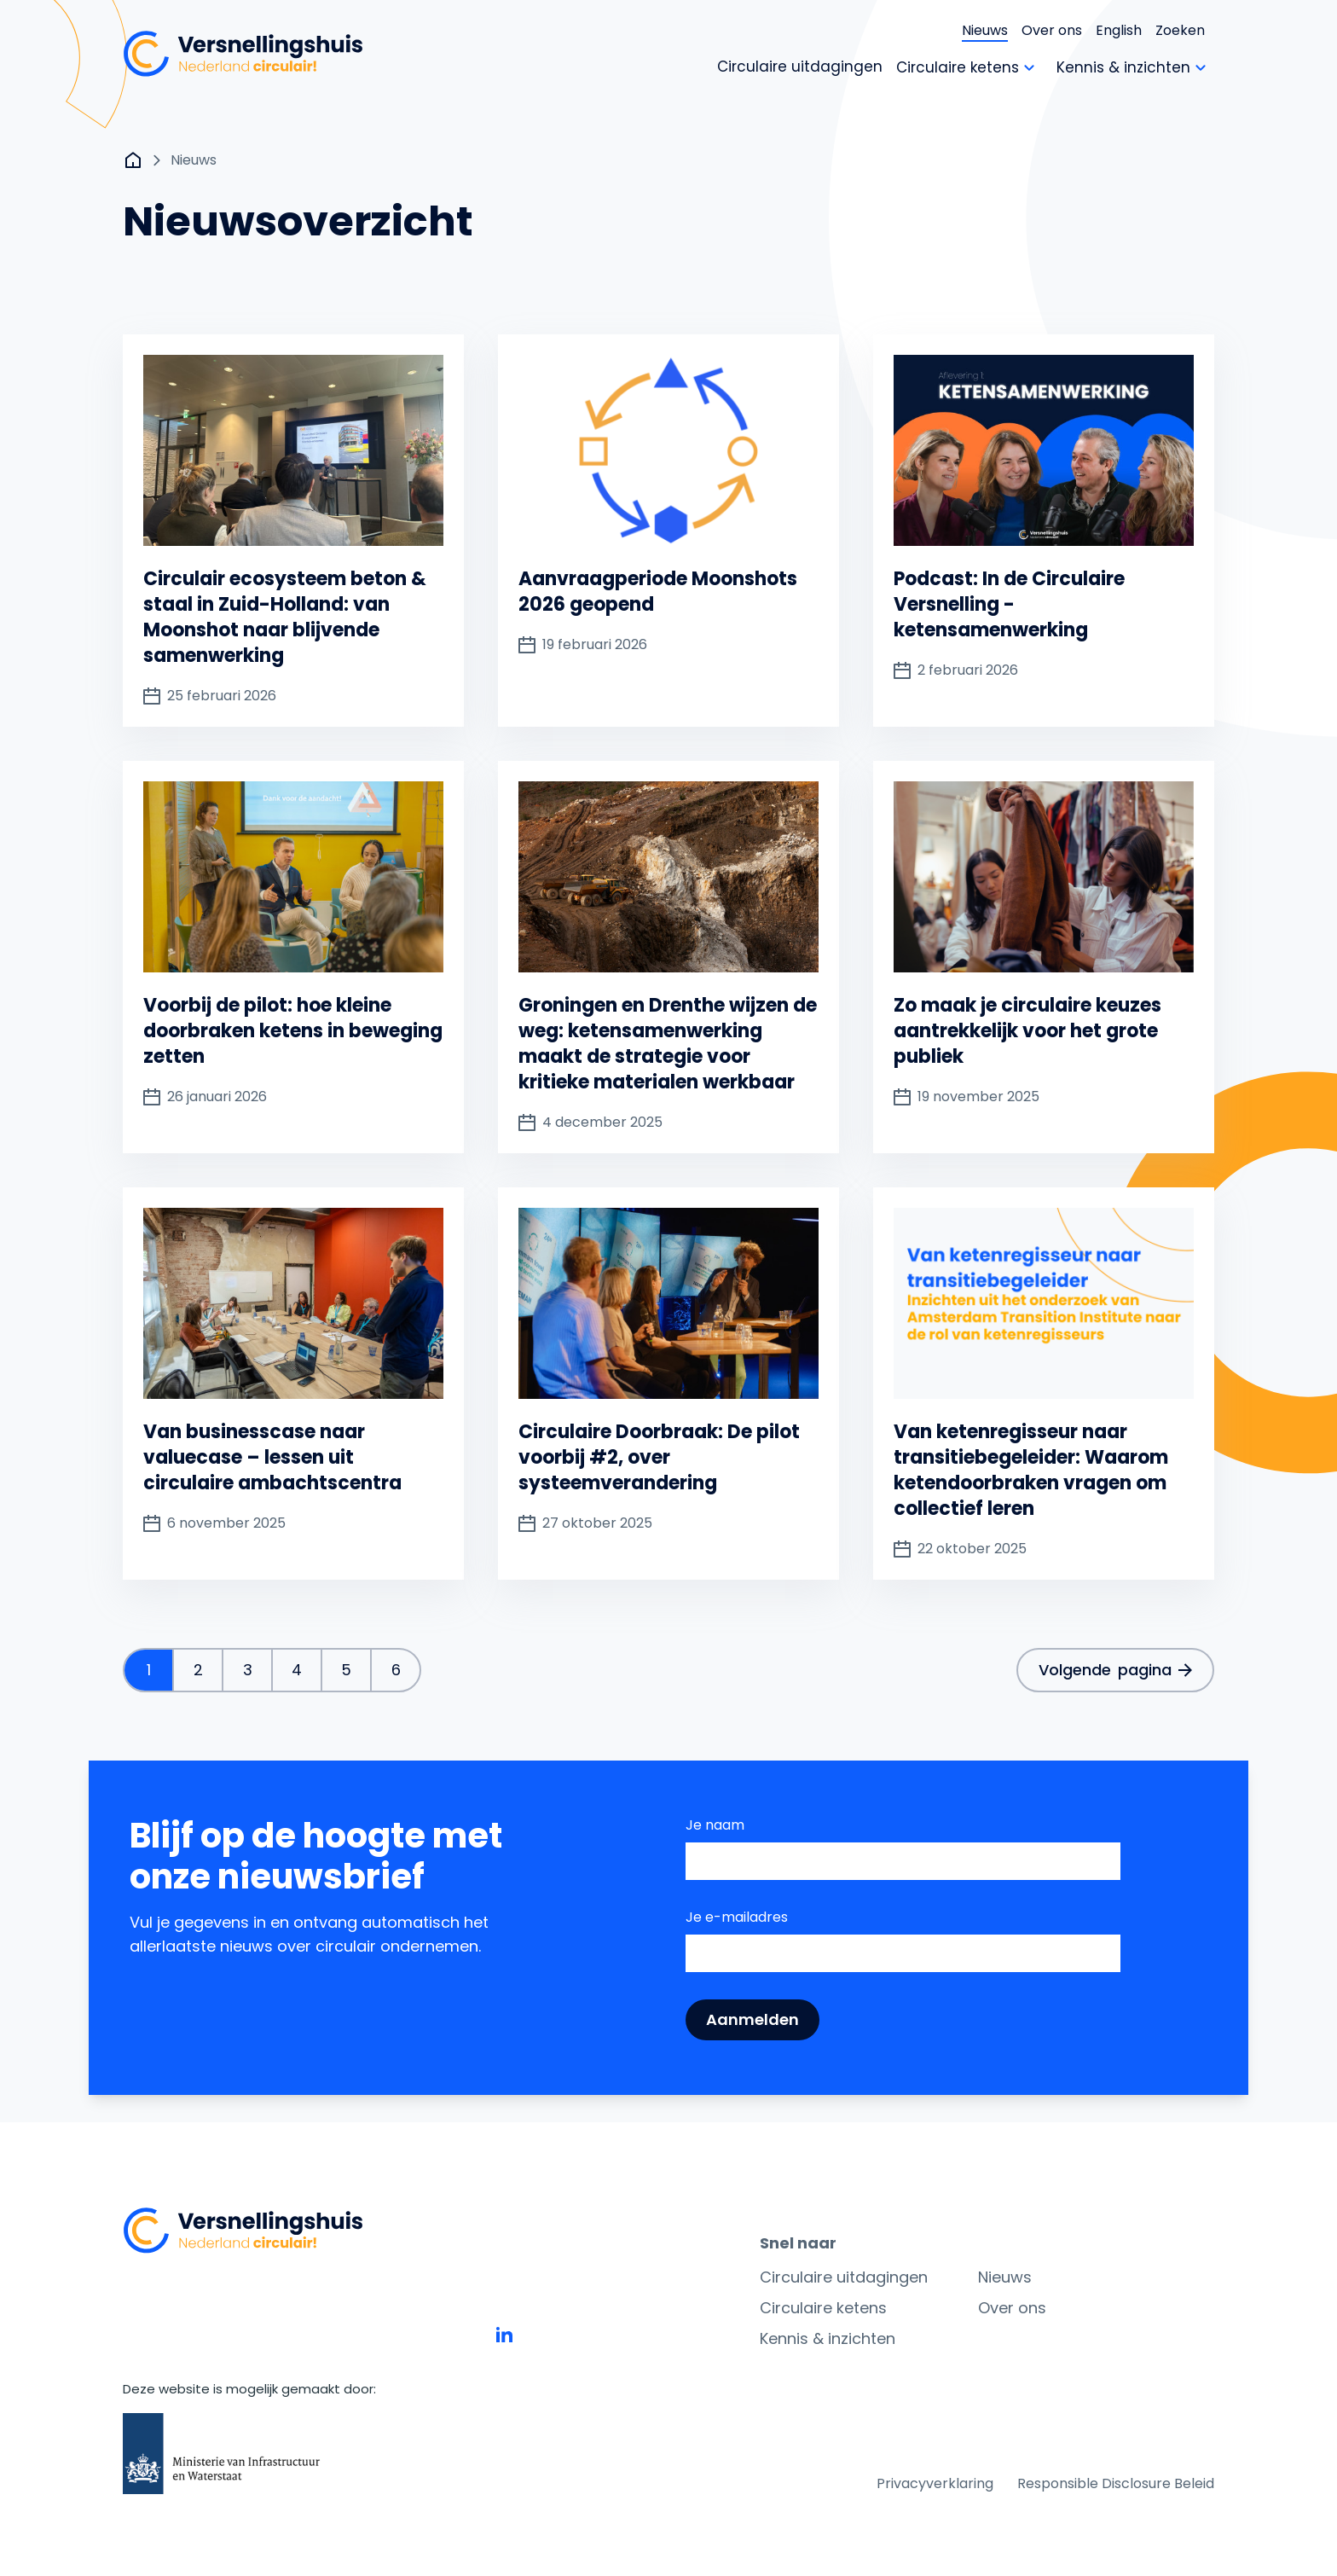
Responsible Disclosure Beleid (1115, 2483)
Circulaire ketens (823, 2307)
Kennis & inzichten (827, 2338)
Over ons (1052, 30)
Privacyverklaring (935, 2483)
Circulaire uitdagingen (844, 2277)
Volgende (1115, 1670)
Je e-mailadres (737, 1917)
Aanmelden (752, 2019)
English (1119, 30)
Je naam (715, 1825)
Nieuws (985, 30)
